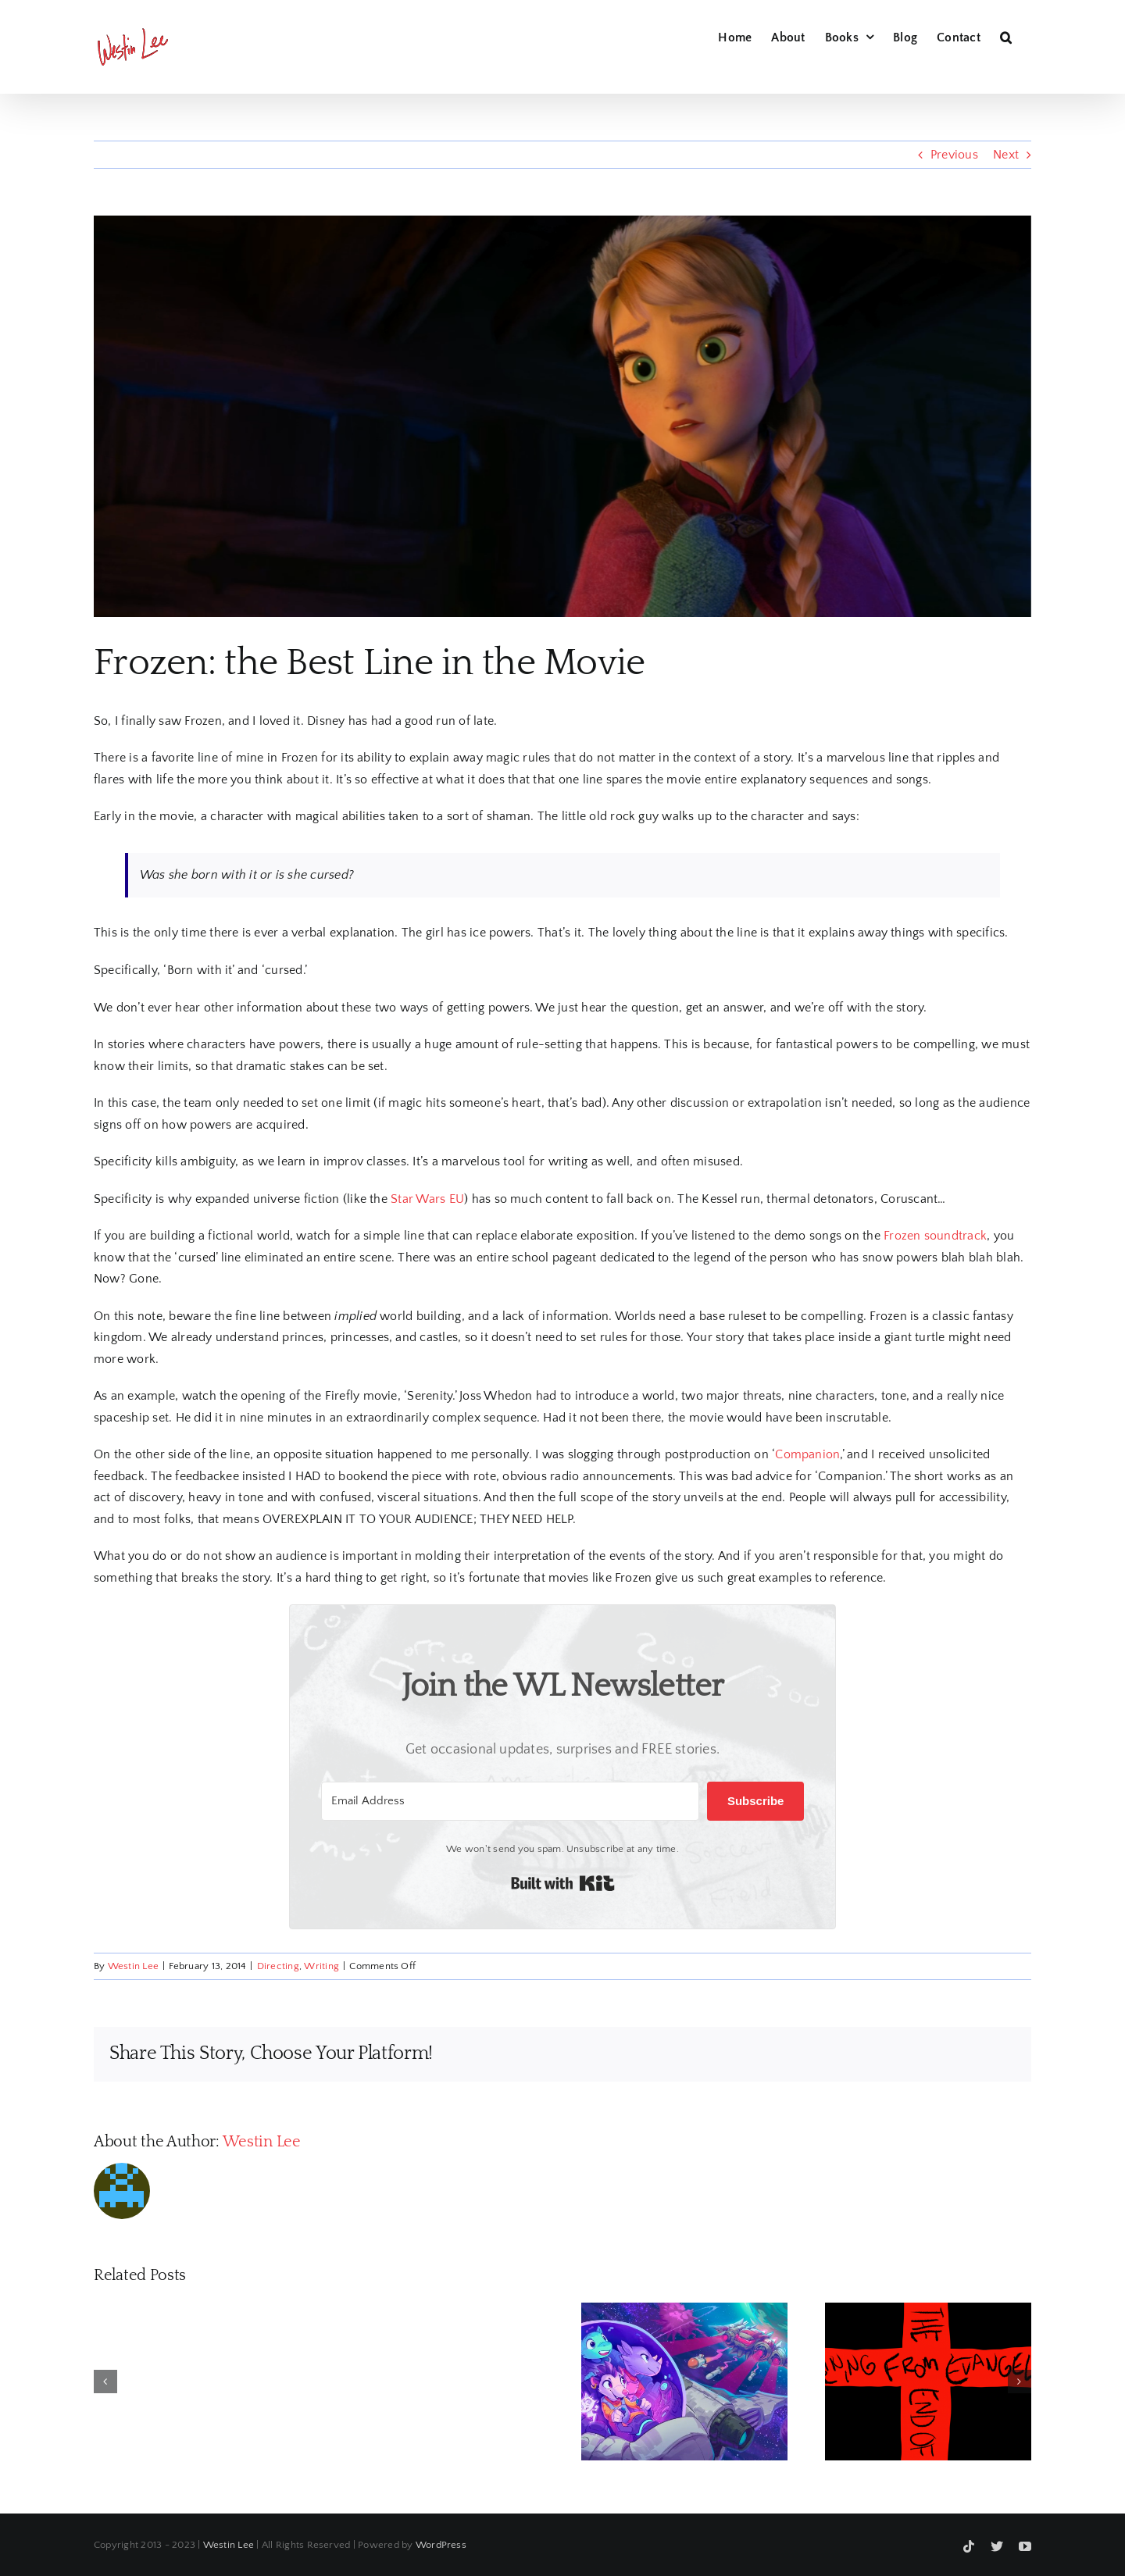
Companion (807, 1454)
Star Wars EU (427, 1199)
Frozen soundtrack (935, 1236)
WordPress (441, 2544)
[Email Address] (510, 1801)
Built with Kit (563, 1883)
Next (1006, 155)
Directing (278, 1966)
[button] (1006, 35)
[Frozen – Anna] (562, 416)
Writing (321, 1966)
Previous (954, 155)
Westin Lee (133, 1966)
